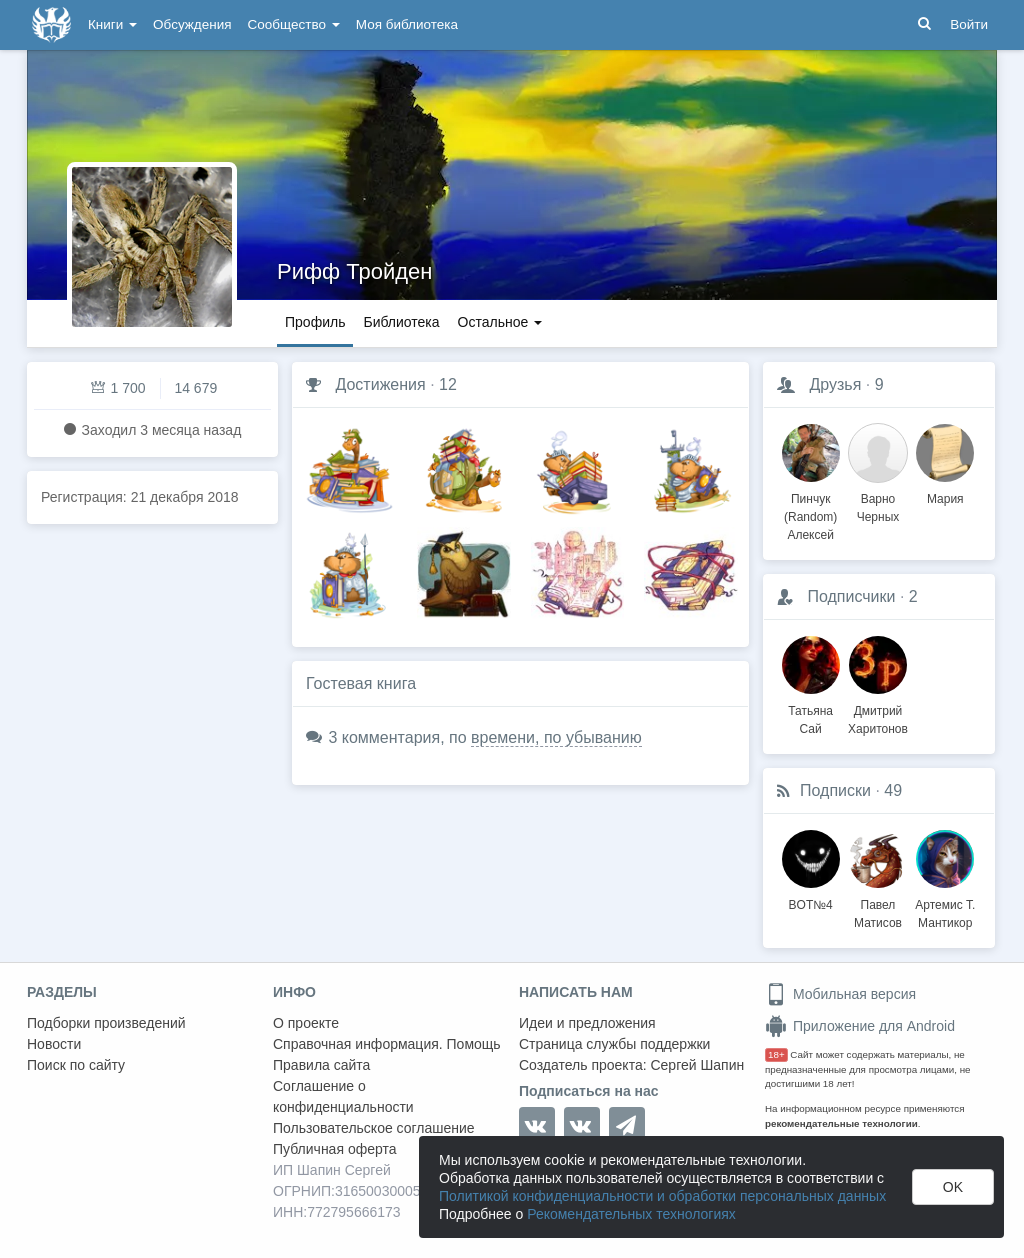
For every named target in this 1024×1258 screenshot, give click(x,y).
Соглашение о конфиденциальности (343, 1096)
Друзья (835, 384)
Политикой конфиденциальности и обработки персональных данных (662, 1196)
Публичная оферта (335, 1149)
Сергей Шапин (697, 1065)
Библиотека (401, 322)
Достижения (380, 384)
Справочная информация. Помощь (387, 1044)
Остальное (500, 322)
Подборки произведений (106, 1023)
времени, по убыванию (556, 737)
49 (893, 790)
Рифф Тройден (354, 271)
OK (953, 1187)
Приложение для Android (860, 1026)
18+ (776, 1054)
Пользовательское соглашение (374, 1128)
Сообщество (294, 24)
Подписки (835, 790)
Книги (112, 24)
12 (448, 384)
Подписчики (851, 596)
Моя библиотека (407, 24)
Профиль (315, 322)
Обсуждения (192, 24)
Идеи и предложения (587, 1023)
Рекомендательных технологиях (631, 1214)
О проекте (306, 1023)
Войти (969, 24)
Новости (54, 1044)
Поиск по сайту (76, 1065)
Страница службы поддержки (614, 1044)
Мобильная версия (840, 994)
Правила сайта (321, 1065)
